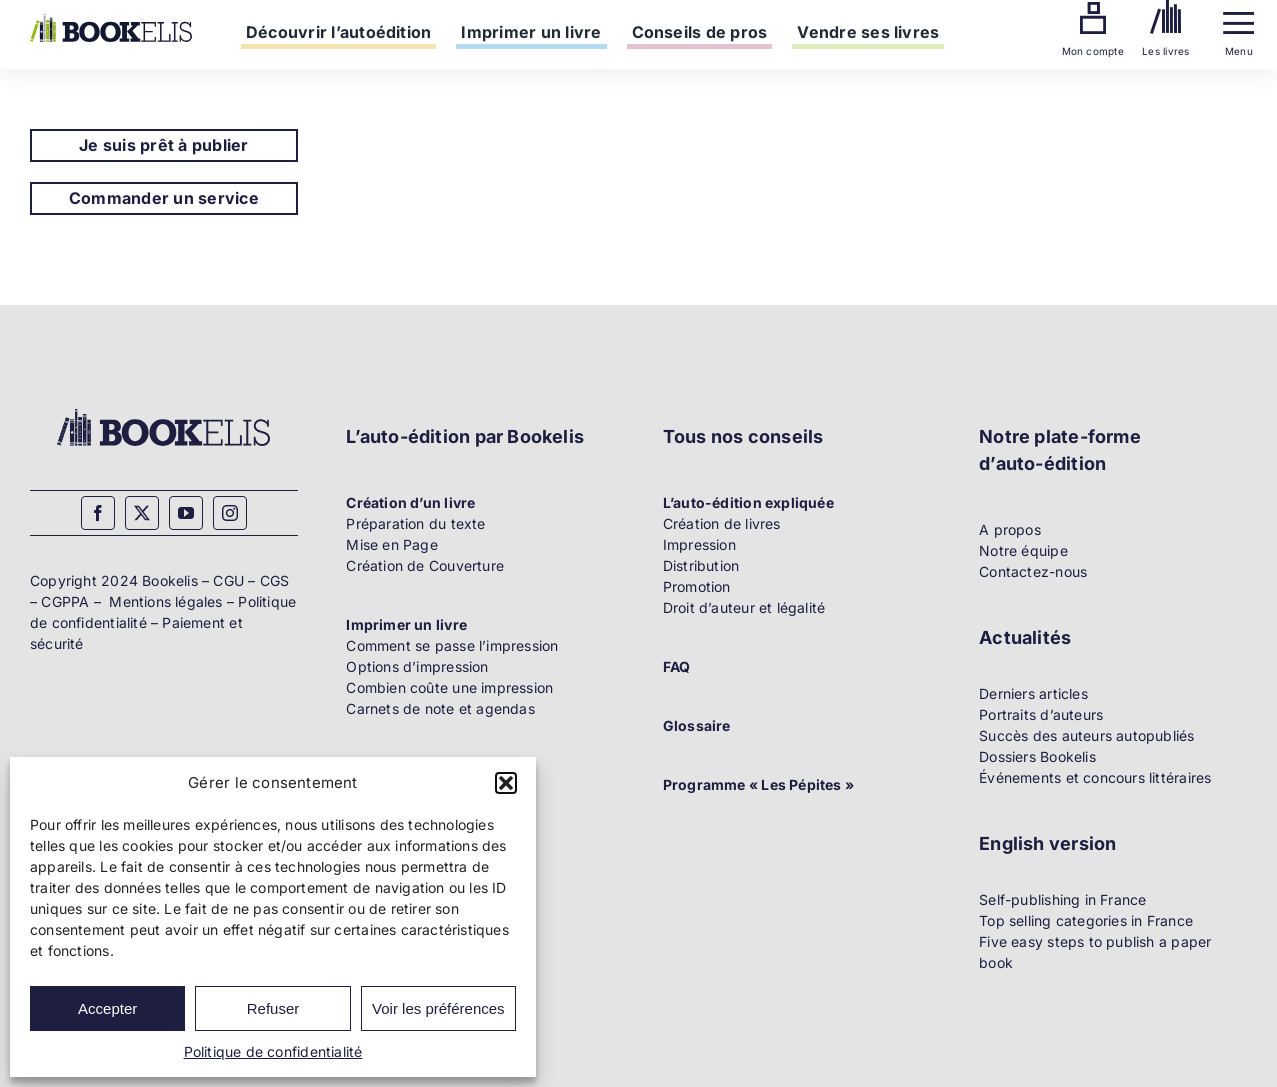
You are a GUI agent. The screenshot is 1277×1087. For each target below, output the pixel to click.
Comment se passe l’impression (452, 645)
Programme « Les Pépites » (758, 784)
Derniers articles (1033, 693)
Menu (1239, 51)
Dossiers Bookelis (1037, 756)
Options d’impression (417, 666)
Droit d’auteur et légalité (744, 607)
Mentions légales (165, 601)
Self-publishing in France (1062, 899)
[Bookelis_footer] (163, 411)
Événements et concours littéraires (1095, 777)
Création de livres (722, 523)
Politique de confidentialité (273, 1051)
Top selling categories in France (1086, 920)
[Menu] (1238, 18)
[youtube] (186, 513)
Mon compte (1093, 51)
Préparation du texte (415, 523)
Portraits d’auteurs (1041, 714)
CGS (275, 580)
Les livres (1165, 51)
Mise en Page (392, 544)
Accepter (107, 1008)
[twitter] (142, 513)
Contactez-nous (1033, 571)
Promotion (697, 586)
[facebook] (98, 513)
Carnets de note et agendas (440, 708)
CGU (228, 580)
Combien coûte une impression (449, 687)
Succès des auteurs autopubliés (1086, 735)
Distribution (701, 565)
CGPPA (65, 601)
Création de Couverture (425, 565)
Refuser (273, 1008)
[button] (506, 783)
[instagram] (230, 513)
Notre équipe (1023, 550)
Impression (699, 544)
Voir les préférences (438, 1008)
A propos (1010, 529)
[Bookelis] (111, 20)
